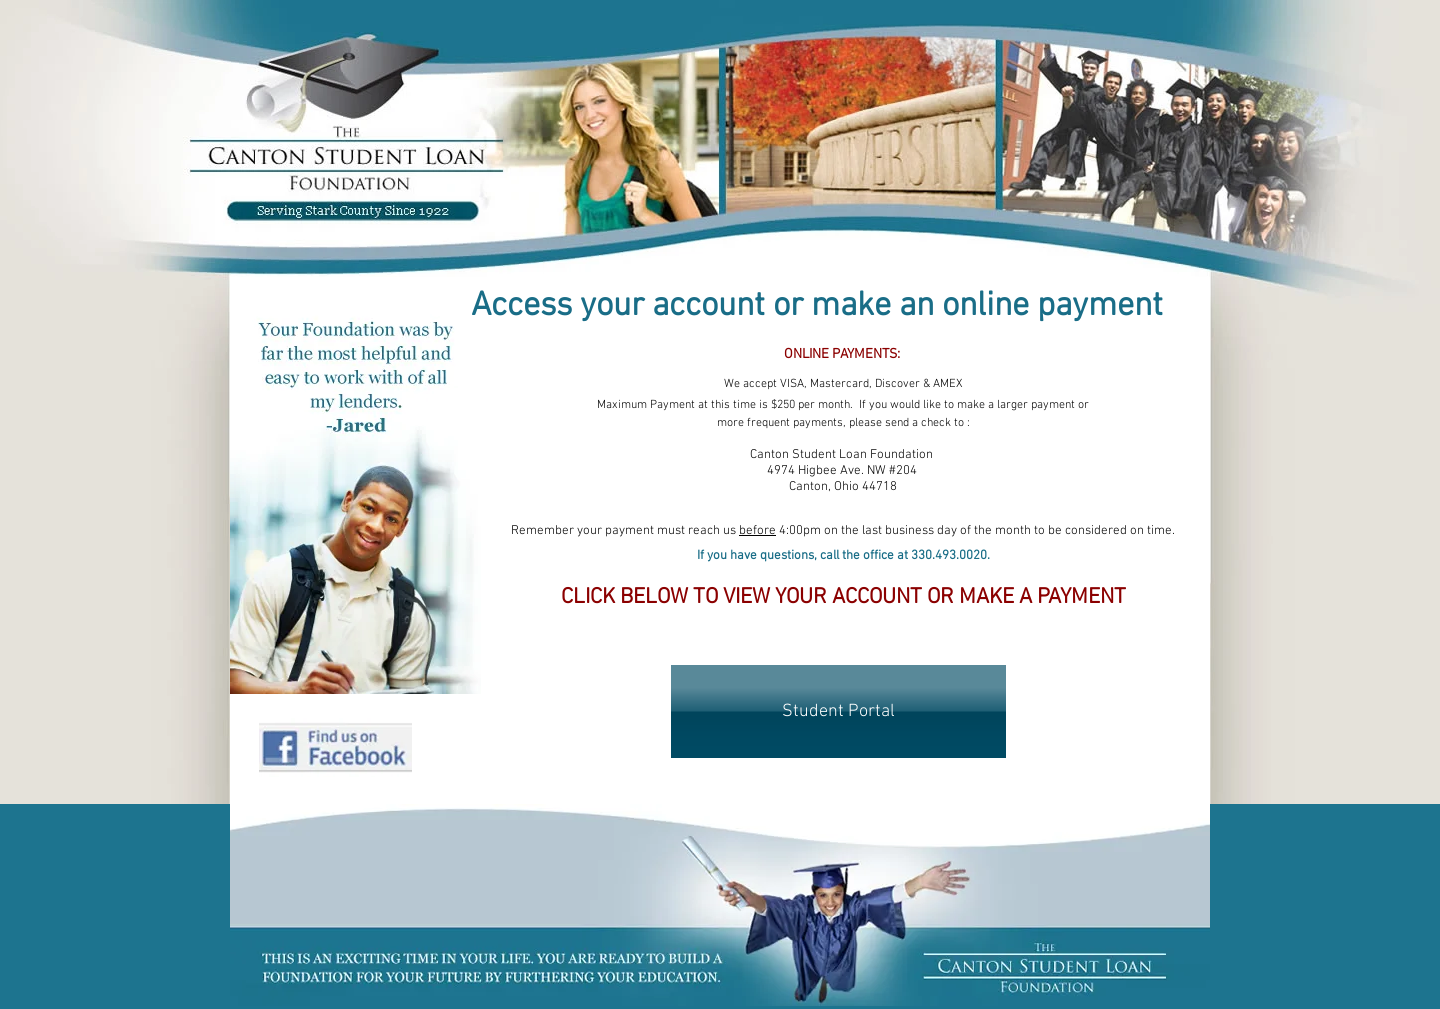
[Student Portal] (838, 711)
